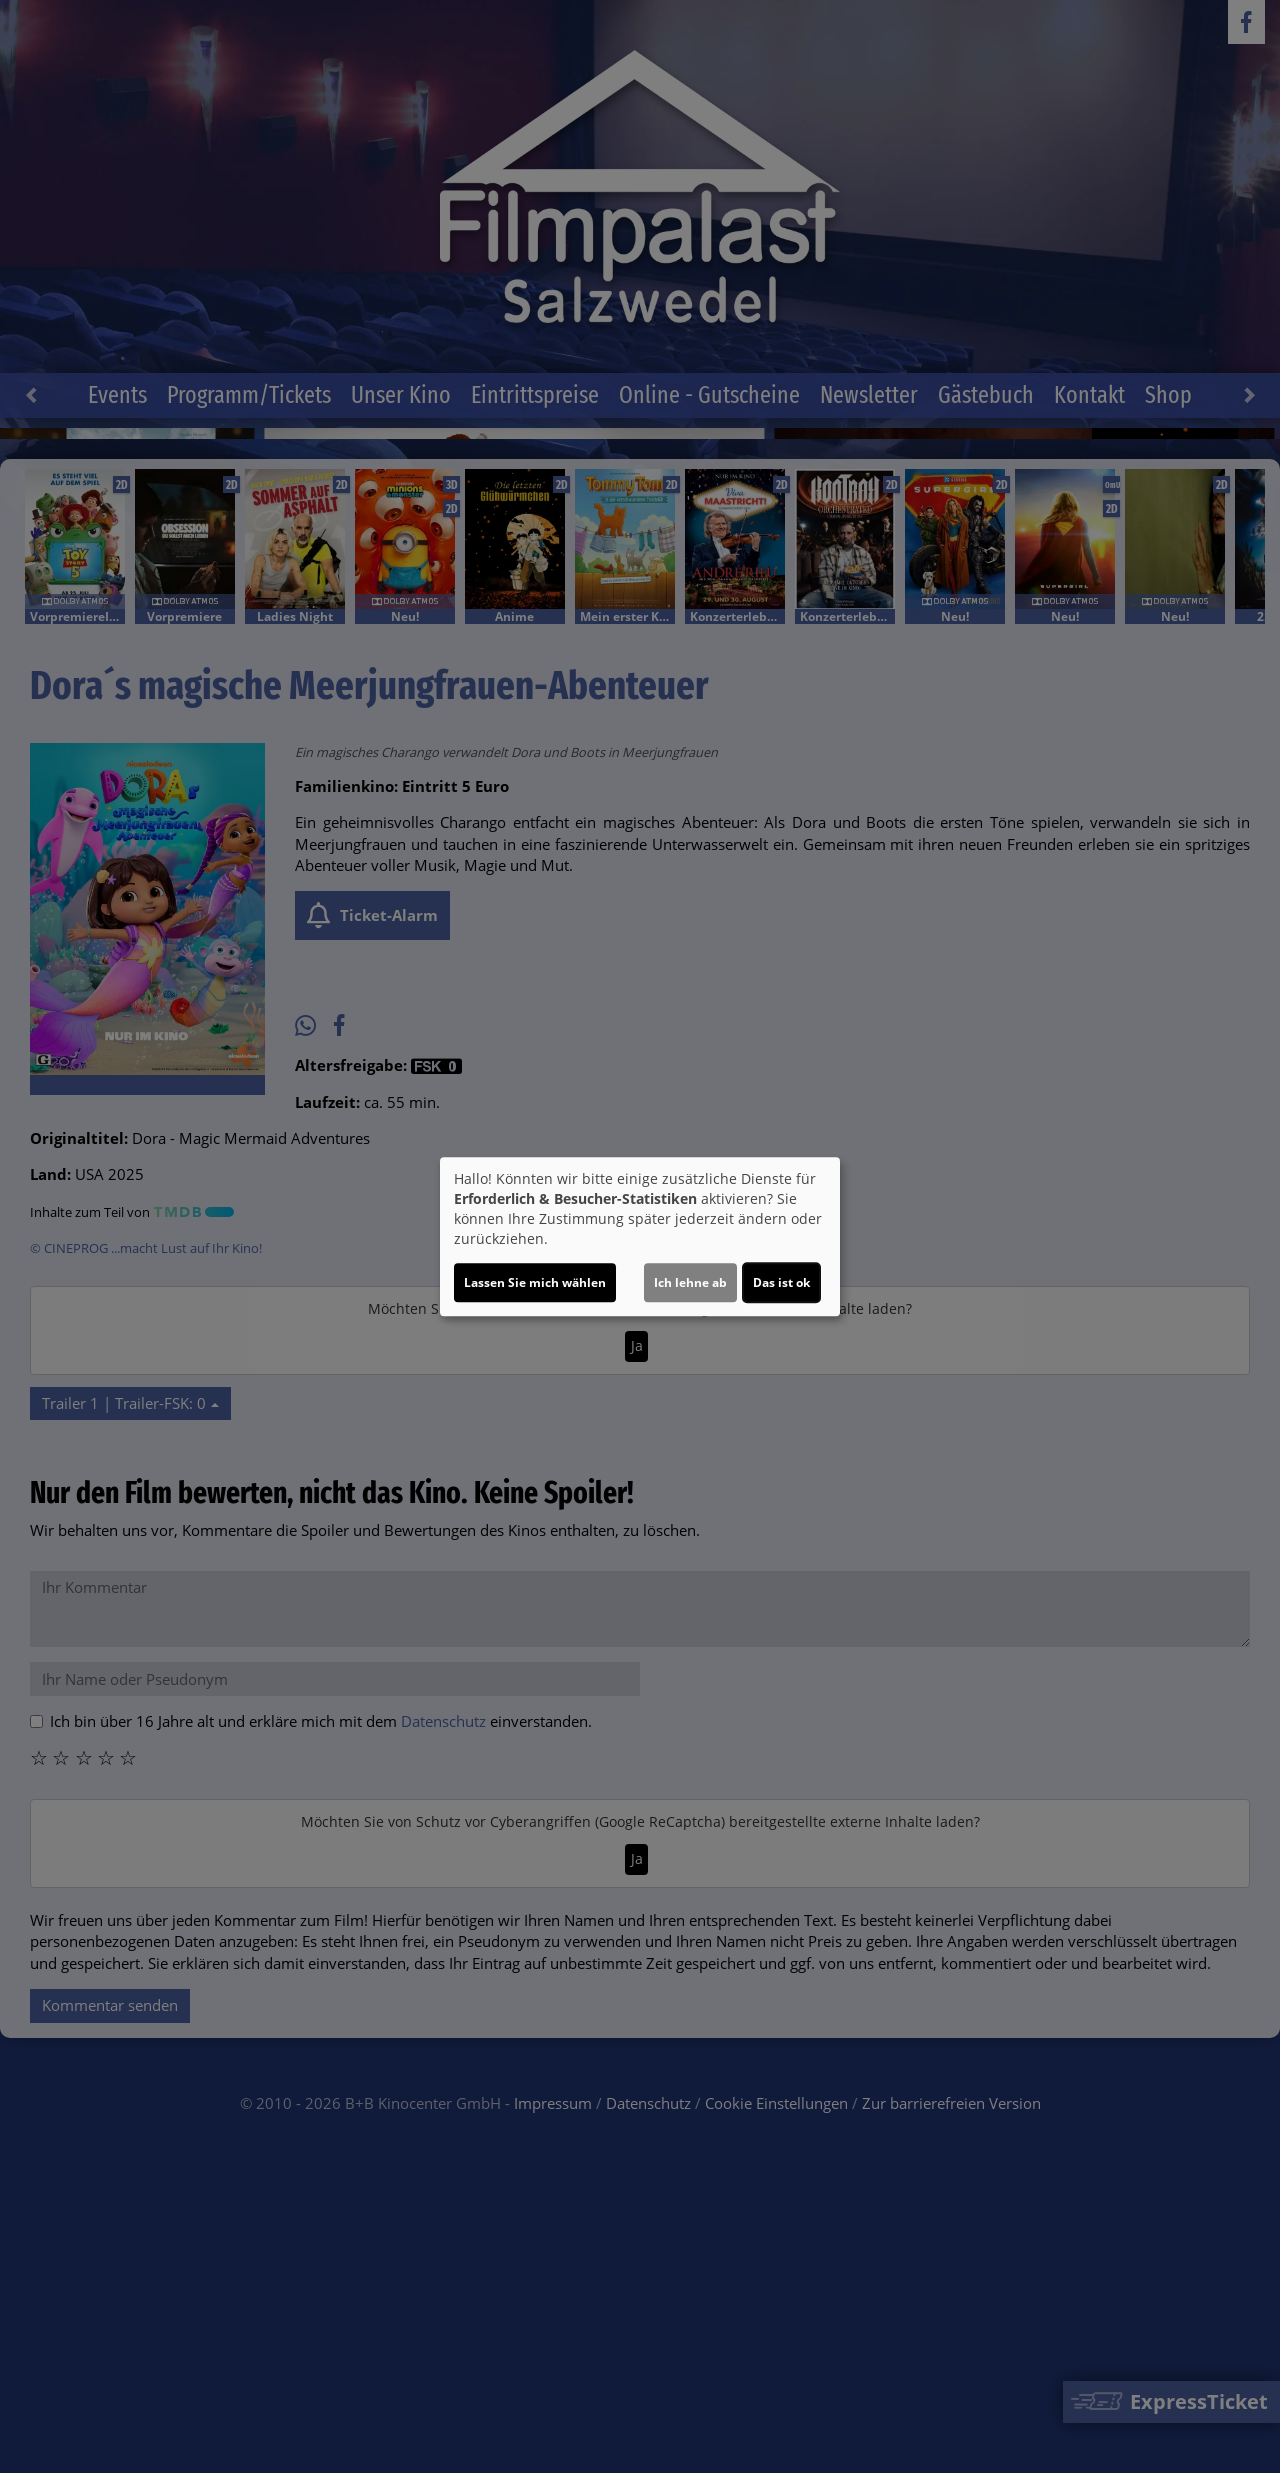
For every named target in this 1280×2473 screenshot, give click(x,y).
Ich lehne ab (690, 1282)
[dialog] (640, 1237)
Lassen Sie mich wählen (535, 1282)
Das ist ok (781, 1282)
